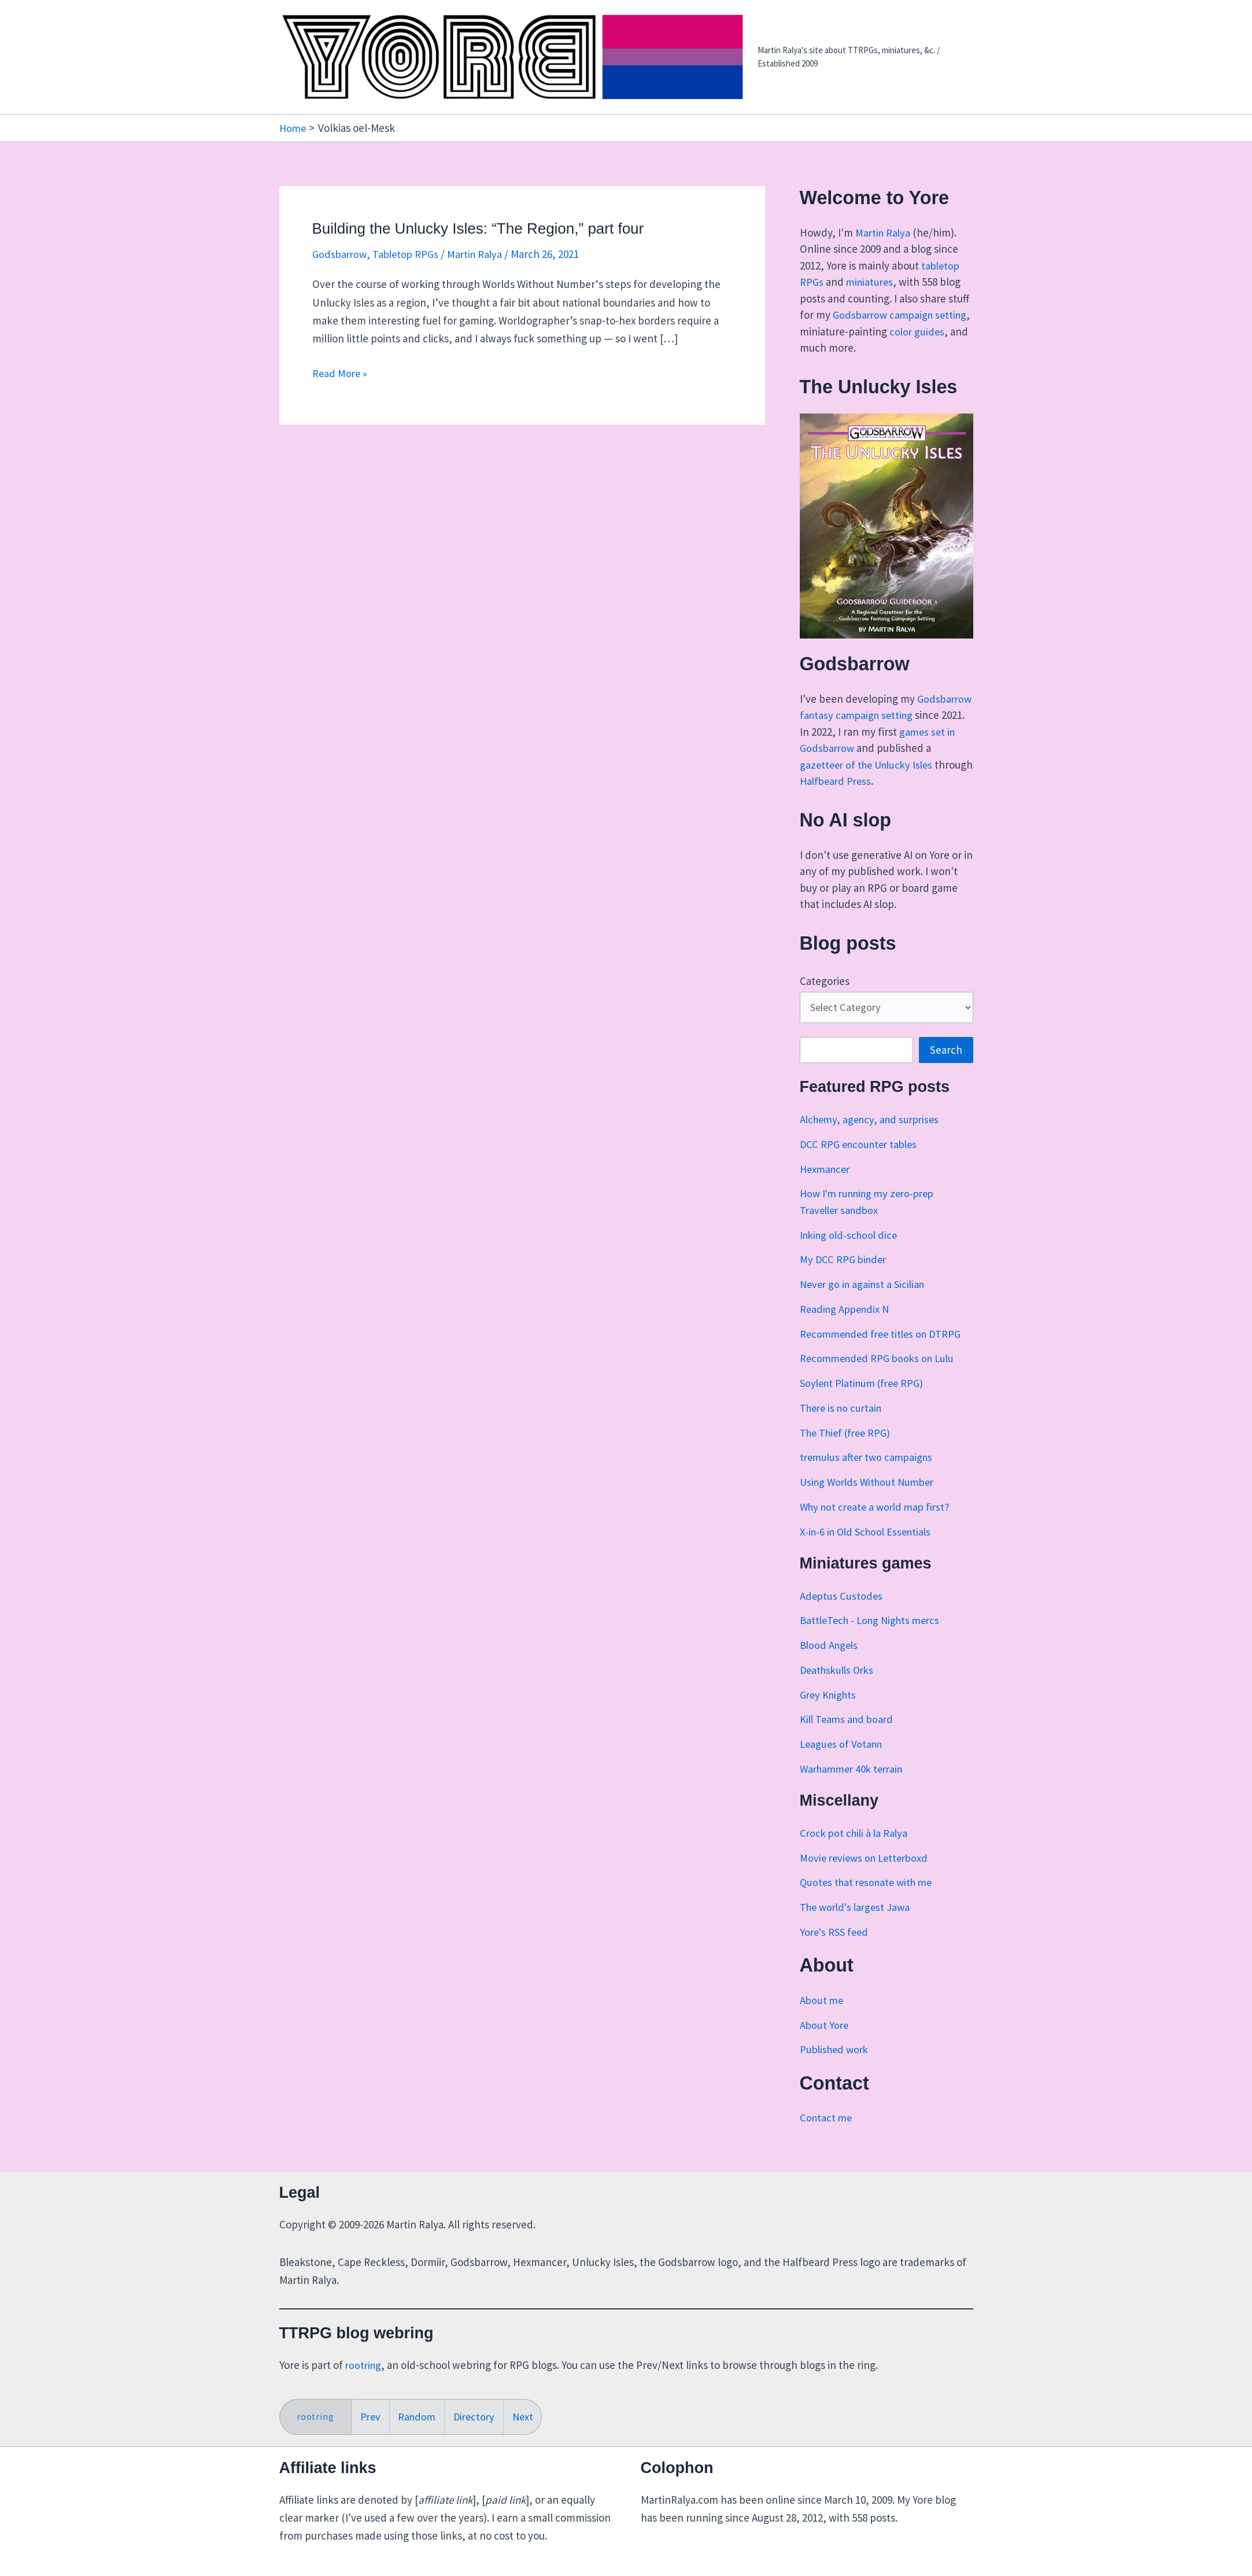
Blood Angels (830, 1663)
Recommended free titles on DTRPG (885, 1351)
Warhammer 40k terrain (855, 1786)
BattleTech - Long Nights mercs (873, 1638)
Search (946, 1068)
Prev (371, 2416)
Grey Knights (830, 1712)
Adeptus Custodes (842, 1613)
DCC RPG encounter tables (862, 1161)
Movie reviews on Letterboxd (867, 1875)
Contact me (827, 2135)
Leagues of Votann (843, 1762)
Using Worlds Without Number (870, 1499)
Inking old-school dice (851, 1252)
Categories (825, 997)
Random (418, 2416)
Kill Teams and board (849, 1737)
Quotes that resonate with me (870, 1900)
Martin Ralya (884, 232)
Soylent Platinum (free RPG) (866, 1400)
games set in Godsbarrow (880, 748)
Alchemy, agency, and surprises (873, 1136)
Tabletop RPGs (409, 254)
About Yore (825, 2042)
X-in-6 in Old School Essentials (869, 1549)
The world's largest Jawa (858, 1925)
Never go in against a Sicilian (865, 1301)
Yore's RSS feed (836, 1949)
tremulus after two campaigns (869, 1475)
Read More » (340, 373)
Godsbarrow (340, 254)
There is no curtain (843, 1425)
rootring (364, 2364)
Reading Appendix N (847, 1326)
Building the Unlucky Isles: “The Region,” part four (478, 228)
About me (822, 2017)
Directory (478, 2416)
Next (529, 2416)
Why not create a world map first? (879, 1524)
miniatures (871, 282)
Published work (836, 2067)
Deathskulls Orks (839, 1687)
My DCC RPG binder (845, 1277)
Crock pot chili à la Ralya (856, 1850)
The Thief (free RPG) (848, 1450)
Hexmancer (827, 1186)
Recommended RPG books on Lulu (881, 1376)
